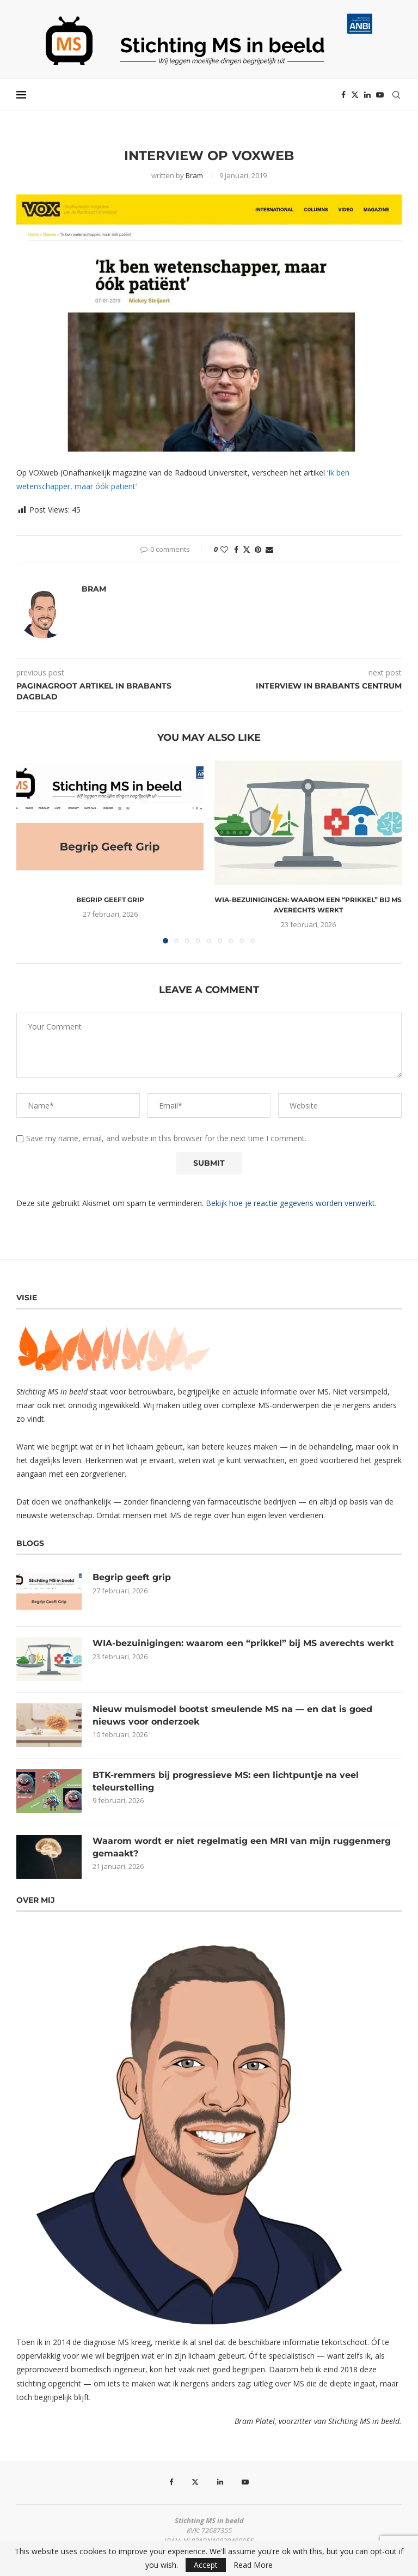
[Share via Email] (269, 549)
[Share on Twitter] (246, 549)
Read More (253, 2565)
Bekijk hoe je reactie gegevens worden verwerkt (290, 1203)
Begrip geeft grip (110, 900)
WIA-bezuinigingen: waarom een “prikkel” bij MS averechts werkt (243, 1643)
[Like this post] (224, 549)
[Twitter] (355, 95)
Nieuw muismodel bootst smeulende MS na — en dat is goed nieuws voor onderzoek (232, 1715)
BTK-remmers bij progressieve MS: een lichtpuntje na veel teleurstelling (226, 1781)
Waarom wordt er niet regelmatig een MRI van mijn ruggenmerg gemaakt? (242, 1847)
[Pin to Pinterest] (258, 549)
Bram (194, 175)
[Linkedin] (367, 95)
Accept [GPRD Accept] (206, 2565)
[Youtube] (380, 95)
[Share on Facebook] (236, 549)
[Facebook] (343, 95)
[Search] (396, 95)
